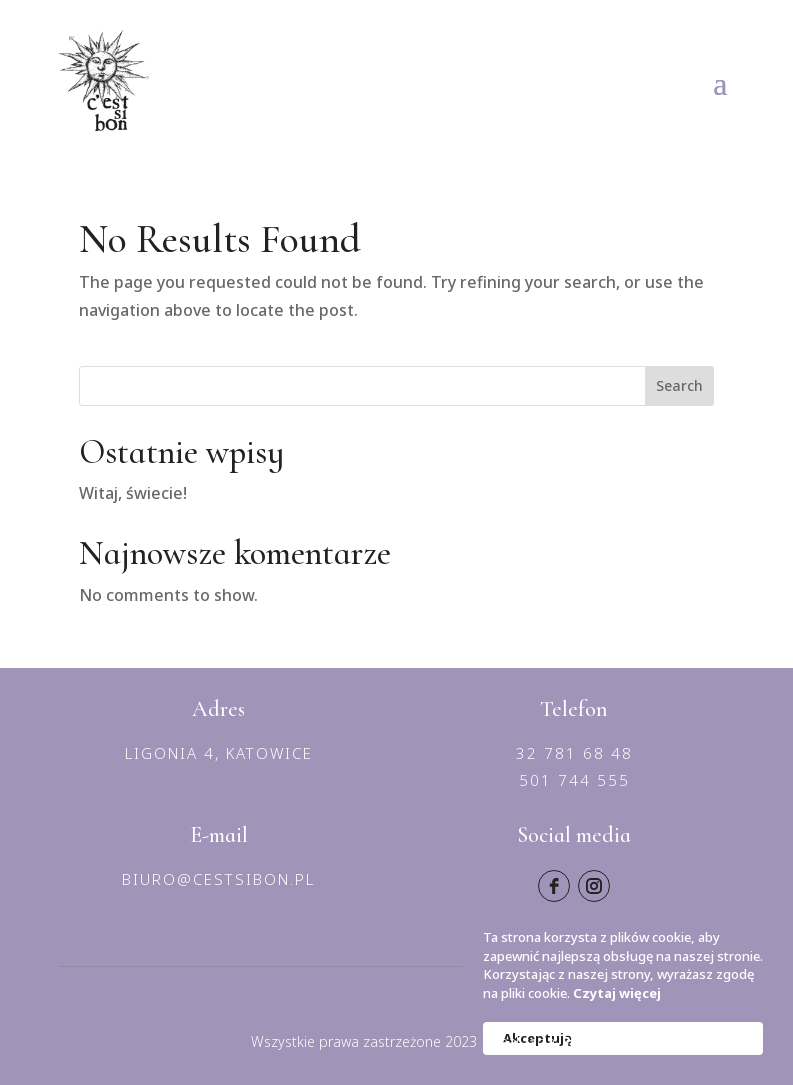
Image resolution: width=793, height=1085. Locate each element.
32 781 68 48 (574, 753)
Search (679, 385)
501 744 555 (574, 780)
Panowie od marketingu (648, 1041)
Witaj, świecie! (133, 493)
